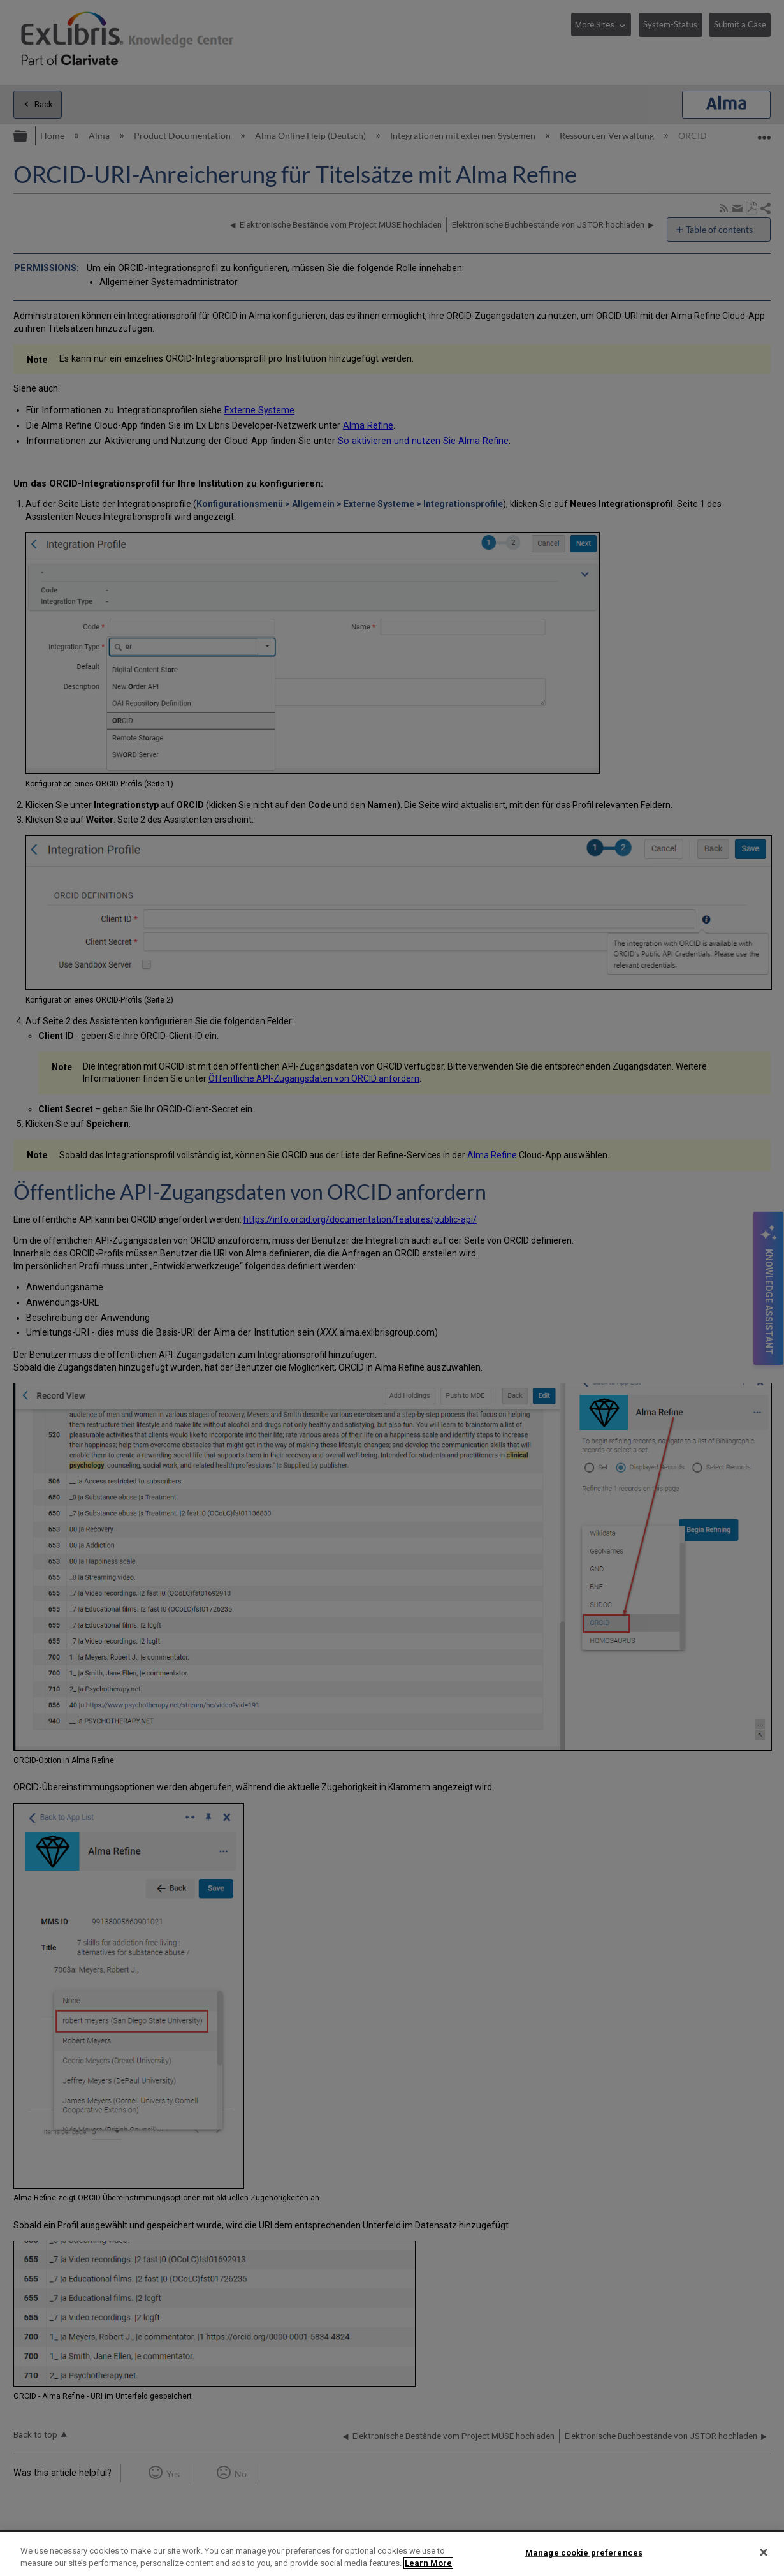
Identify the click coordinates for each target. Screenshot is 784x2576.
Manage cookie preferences (583, 2553)
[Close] (764, 2552)
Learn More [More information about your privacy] (428, 2563)
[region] (392, 2554)
